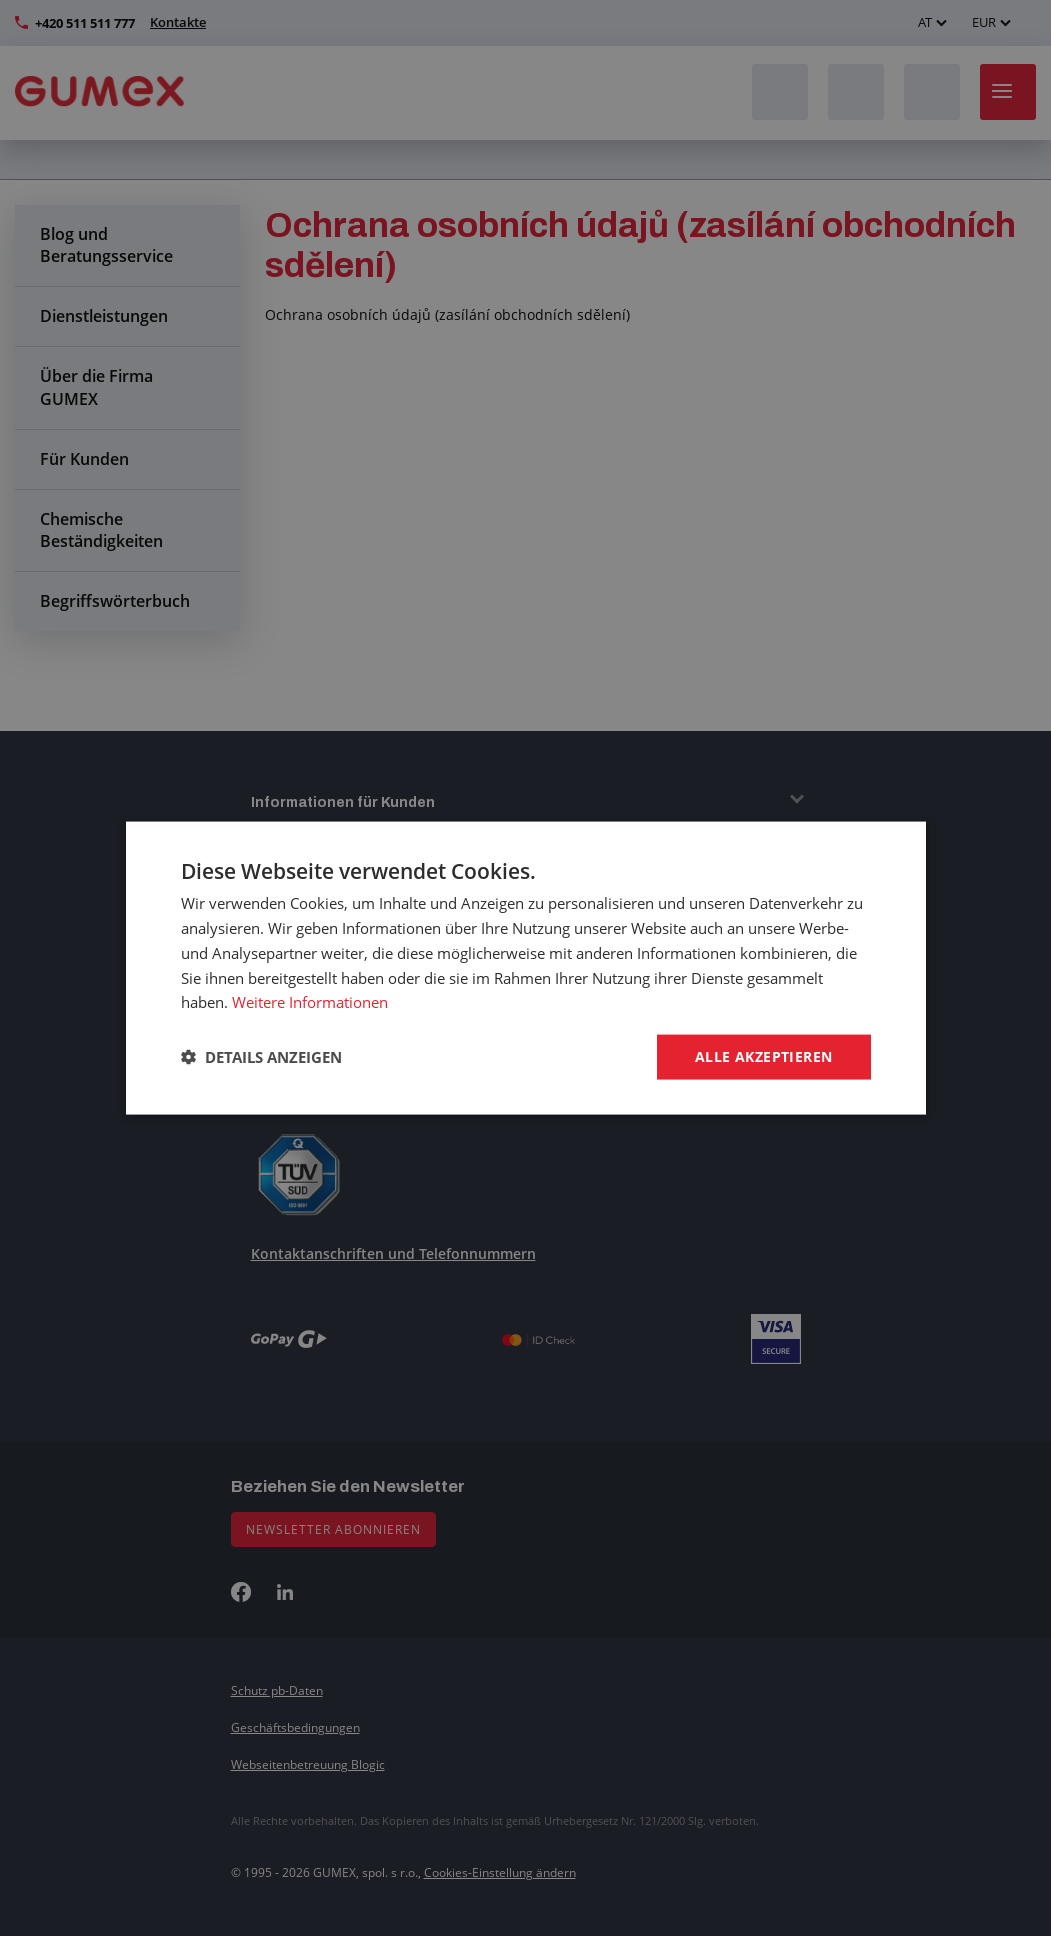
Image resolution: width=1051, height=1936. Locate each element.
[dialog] (525, 968)
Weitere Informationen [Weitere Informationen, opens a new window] (310, 1002)
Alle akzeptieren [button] (763, 1056)
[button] (261, 1057)
